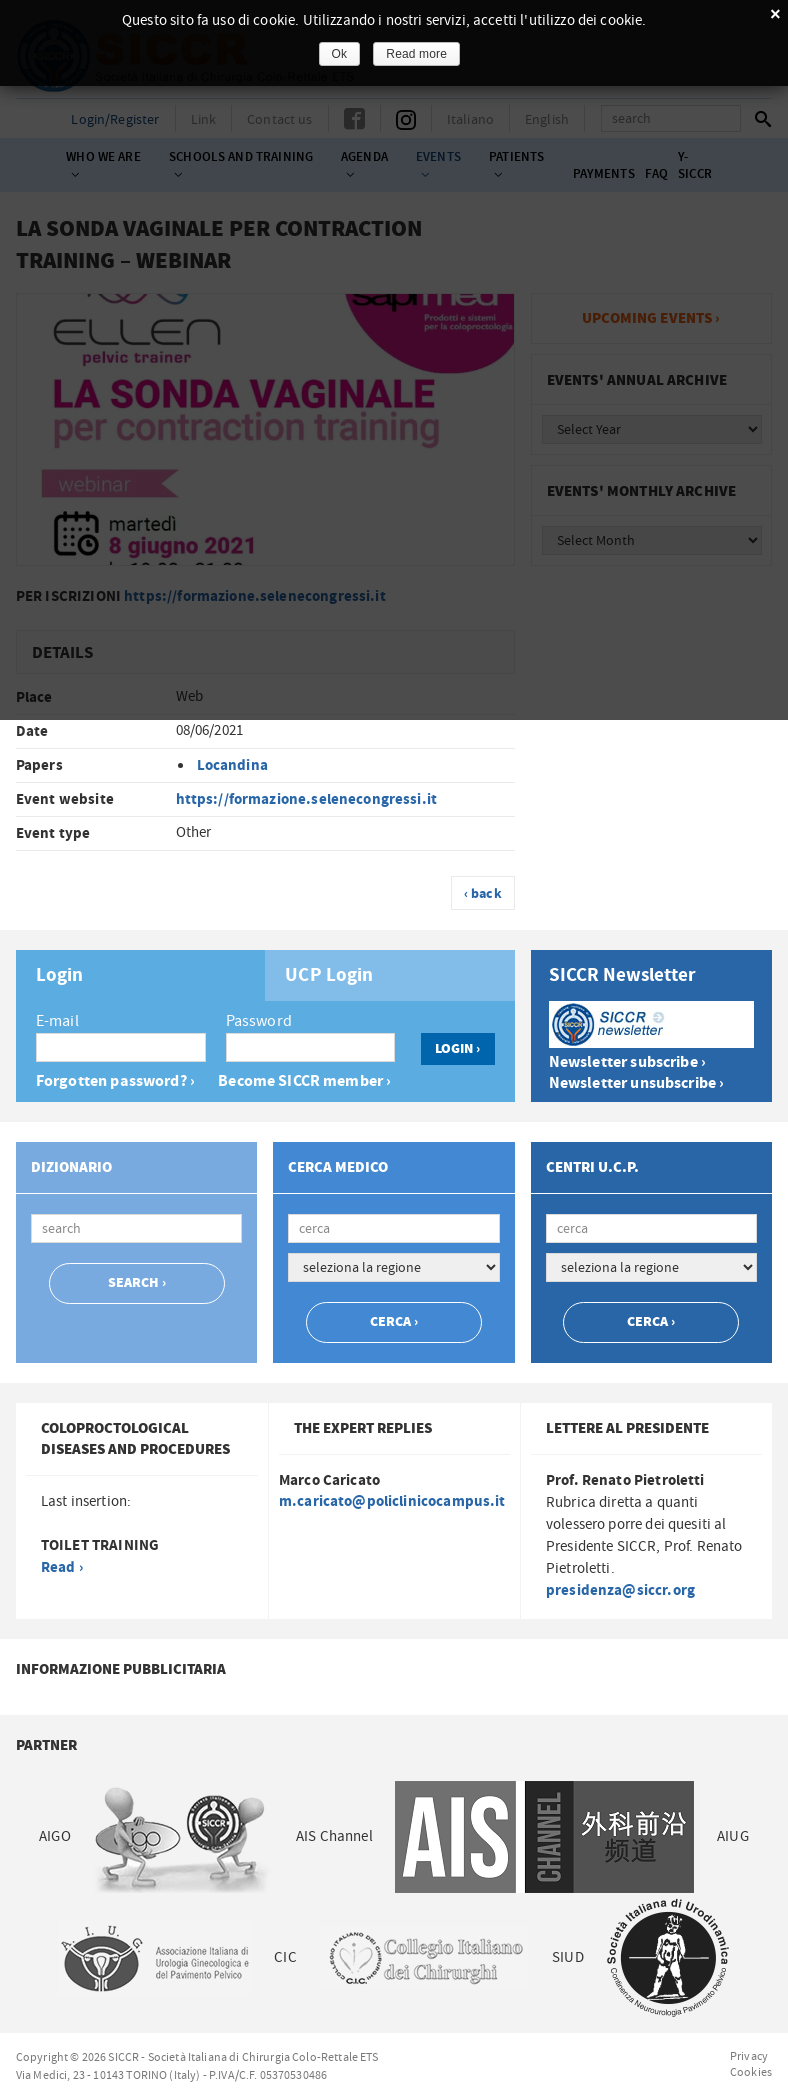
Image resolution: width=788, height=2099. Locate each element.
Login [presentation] (60, 976)
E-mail (57, 1021)
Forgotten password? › (115, 1081)
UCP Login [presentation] (329, 976)
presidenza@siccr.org (620, 1590)
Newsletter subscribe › (627, 1062)
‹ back (483, 894)
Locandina (232, 765)
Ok (340, 54)
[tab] (140, 975)
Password (259, 1021)
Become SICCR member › (304, 1081)
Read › (62, 1567)
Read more (416, 54)
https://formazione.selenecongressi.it (307, 799)
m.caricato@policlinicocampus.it (392, 1501)
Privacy (749, 2056)
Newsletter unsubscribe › (637, 1083)
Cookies (751, 2072)
